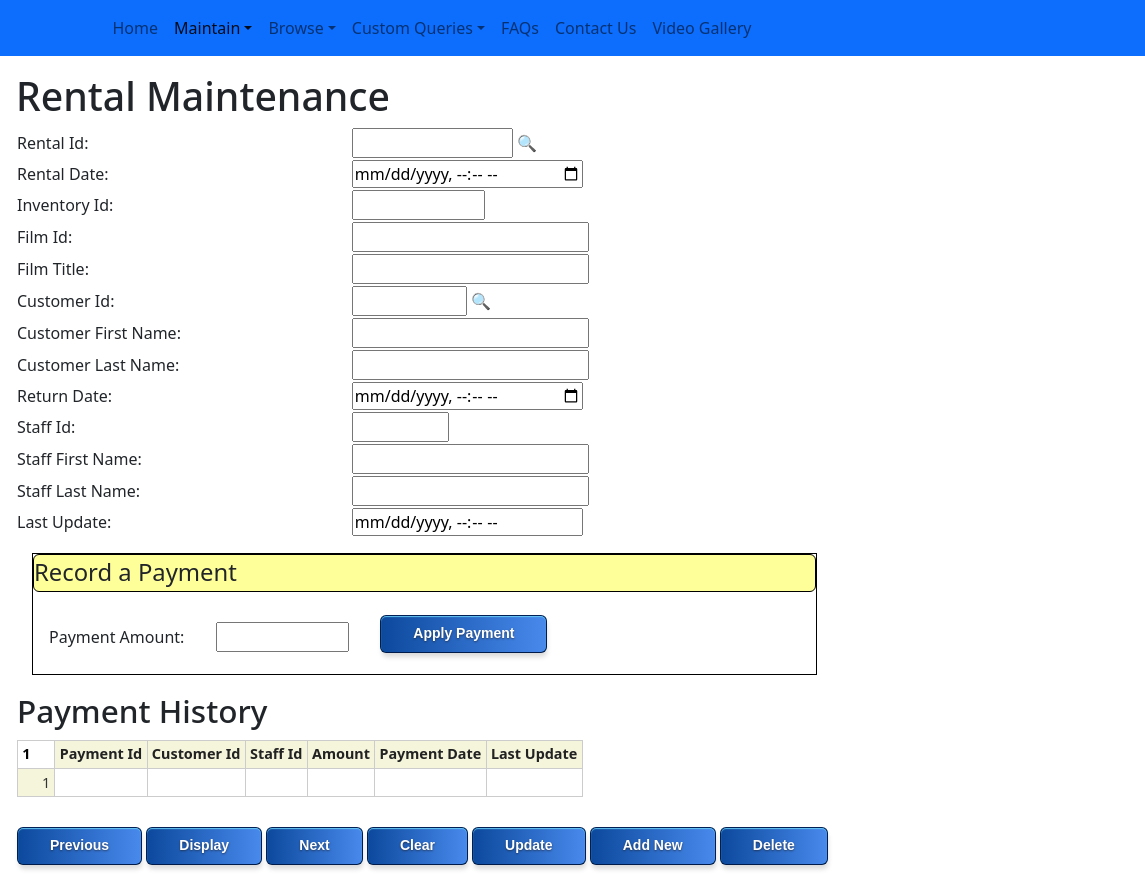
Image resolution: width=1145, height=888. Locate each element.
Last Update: (64, 522)
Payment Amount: (116, 637)
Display (204, 845)
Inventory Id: (65, 205)
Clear (417, 845)
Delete (774, 845)
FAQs (520, 28)
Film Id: (44, 237)
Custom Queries (412, 28)
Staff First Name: (79, 459)
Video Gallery (701, 28)
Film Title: (53, 269)
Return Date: (64, 396)
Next (314, 845)
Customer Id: (65, 301)
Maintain (207, 28)
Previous (79, 845)
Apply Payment (463, 633)
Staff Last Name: (78, 491)
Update (528, 845)
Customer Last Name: (98, 365)
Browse (295, 28)
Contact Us (595, 28)
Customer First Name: (99, 333)
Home (136, 28)
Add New (653, 845)
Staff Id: (46, 427)
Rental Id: (52, 143)
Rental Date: (63, 174)
